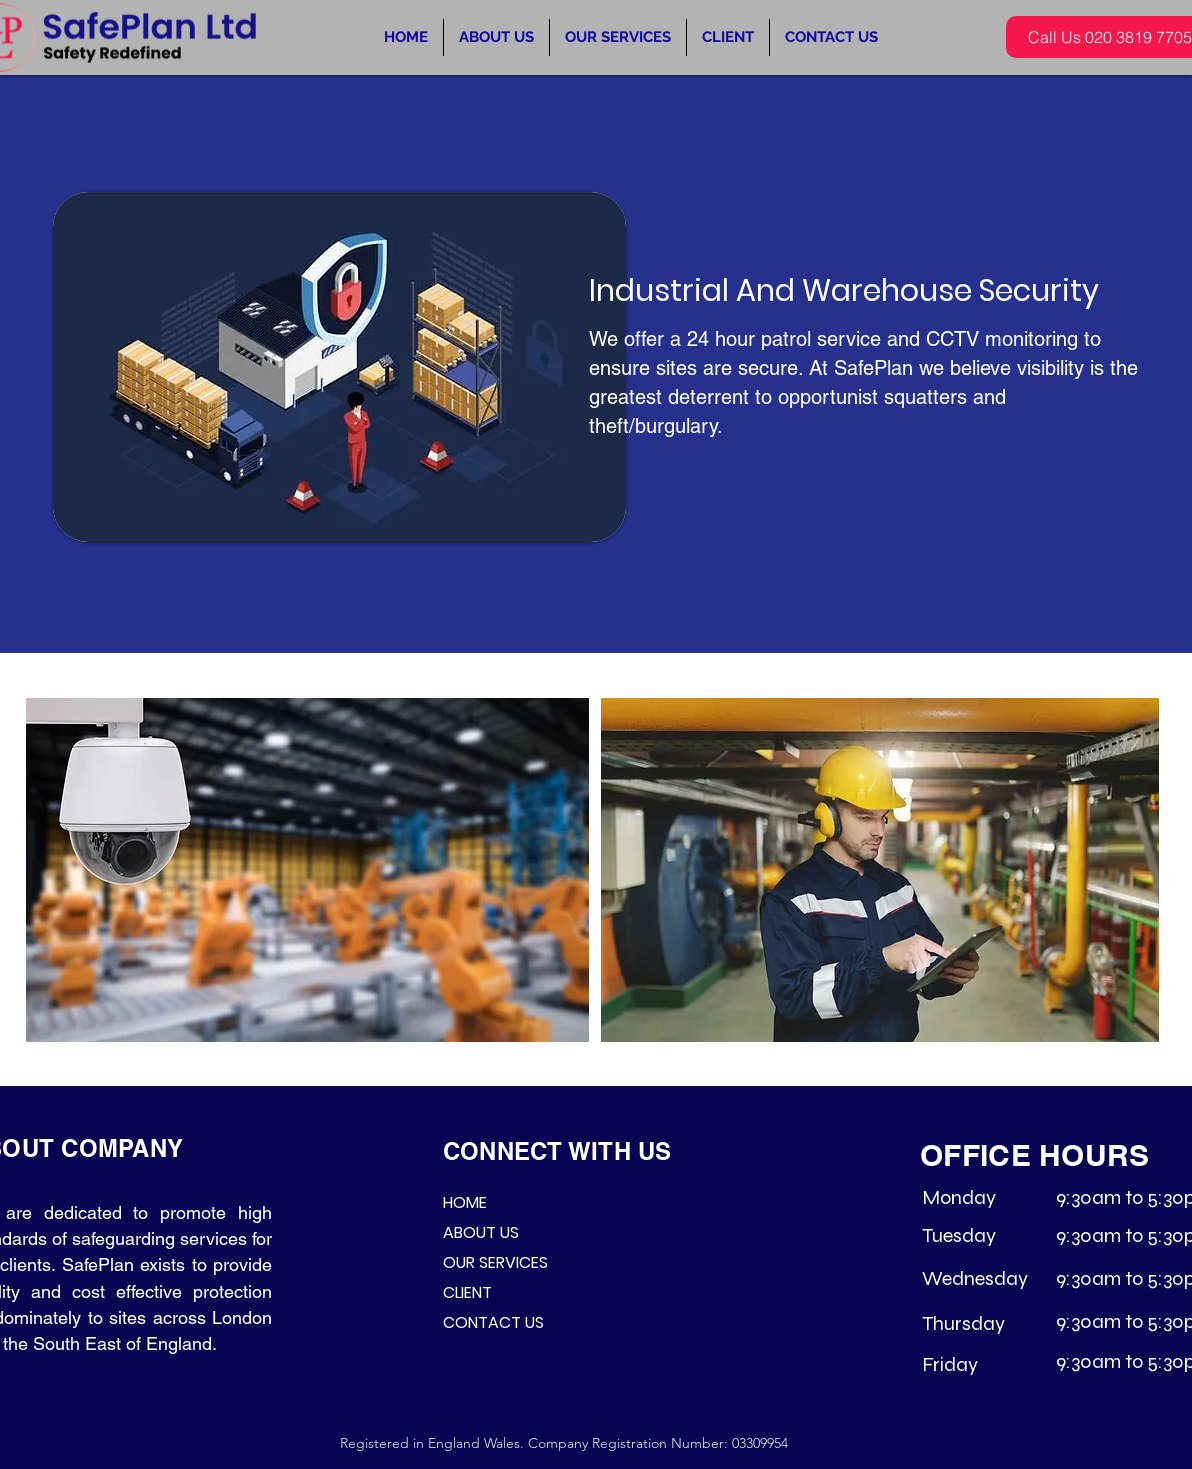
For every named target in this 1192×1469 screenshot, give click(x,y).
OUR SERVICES (495, 1262)
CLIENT (467, 1292)
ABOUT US (481, 1232)
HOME (465, 1202)
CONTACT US (493, 1322)
